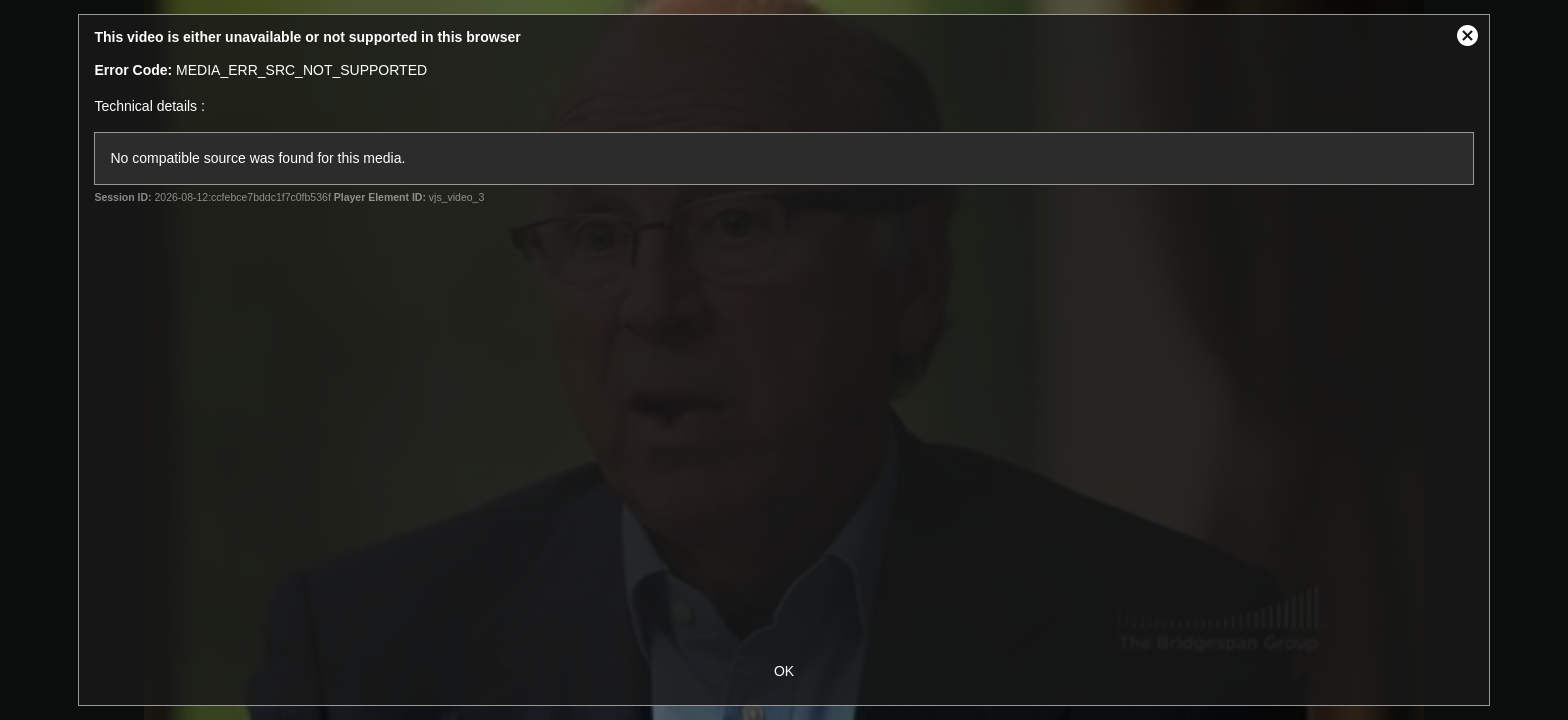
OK (784, 671)
